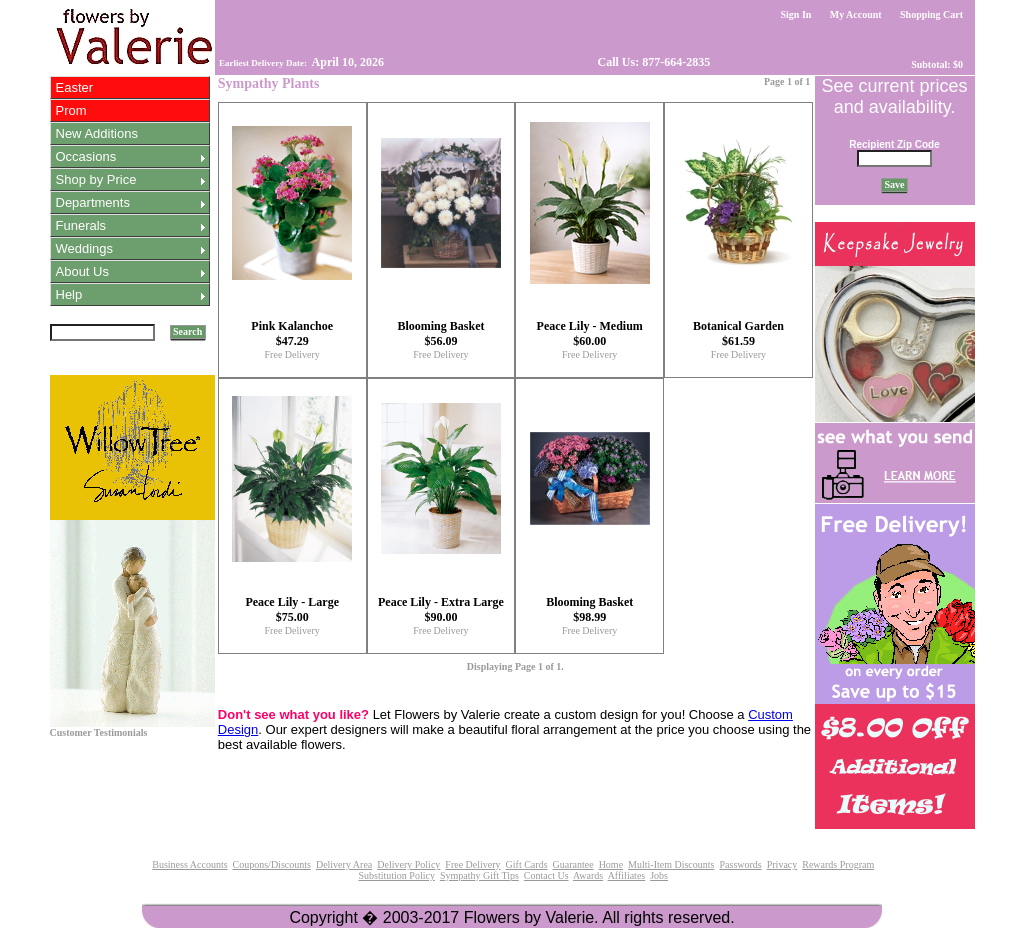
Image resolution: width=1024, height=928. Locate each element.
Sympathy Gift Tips (479, 875)
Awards (588, 875)
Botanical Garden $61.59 (738, 333)
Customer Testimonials (99, 732)
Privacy (782, 864)
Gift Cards (527, 864)
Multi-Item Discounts (671, 864)
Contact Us (546, 875)
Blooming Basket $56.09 (440, 333)
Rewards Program (838, 864)
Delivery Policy (408, 864)
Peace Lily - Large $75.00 (292, 609)
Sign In (796, 14)
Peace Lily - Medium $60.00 (590, 333)
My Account (855, 14)
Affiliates (627, 875)
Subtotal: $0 (937, 64)
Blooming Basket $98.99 (589, 609)
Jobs (659, 875)
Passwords (740, 864)
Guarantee (573, 864)
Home (611, 864)
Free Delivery (292, 354)
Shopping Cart (932, 14)
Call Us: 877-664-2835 (653, 62)
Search (188, 331)
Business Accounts (189, 864)
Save (894, 184)
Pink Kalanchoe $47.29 (292, 333)
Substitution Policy (396, 875)
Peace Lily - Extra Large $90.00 (441, 609)
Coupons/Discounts (272, 864)
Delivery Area (344, 864)
